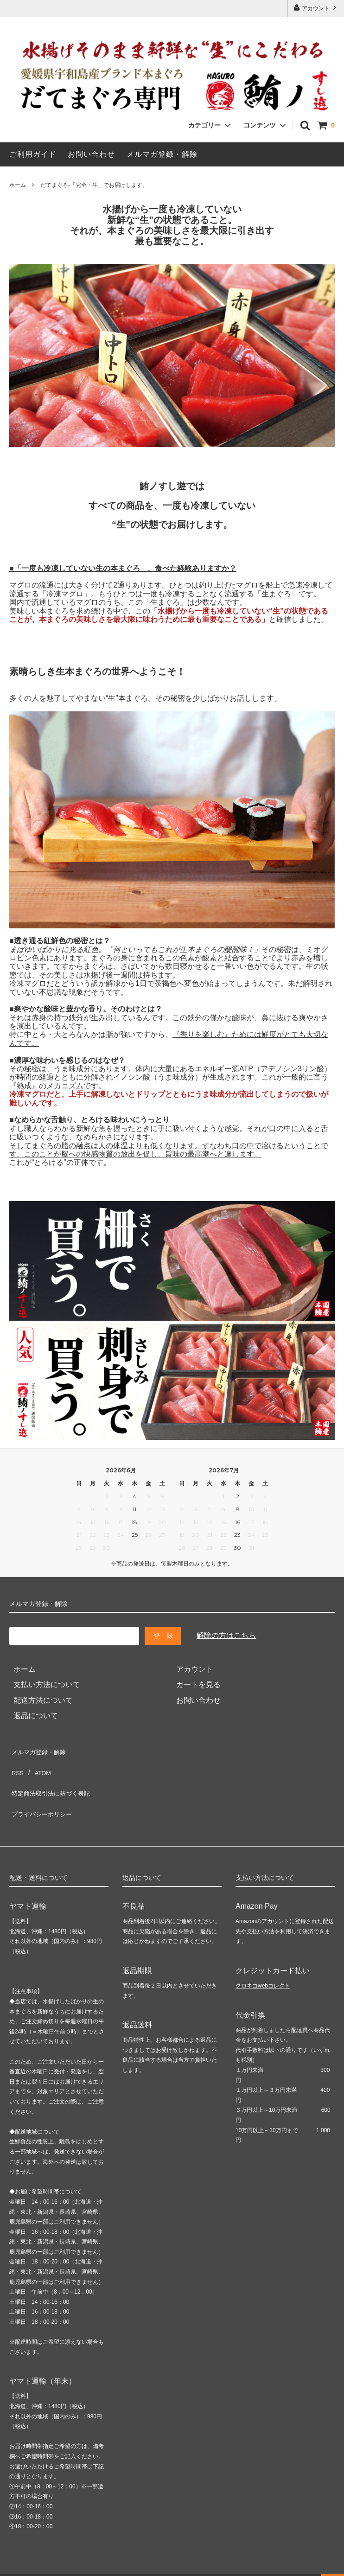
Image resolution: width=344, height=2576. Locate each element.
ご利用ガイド (33, 154)
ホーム (17, 185)
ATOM (40, 1766)
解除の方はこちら (226, 1635)
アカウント (316, 8)
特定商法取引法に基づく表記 (57, 1781)
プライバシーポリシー (46, 1797)
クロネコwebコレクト (263, 1965)
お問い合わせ (91, 154)
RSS (17, 1766)
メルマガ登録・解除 (162, 154)
